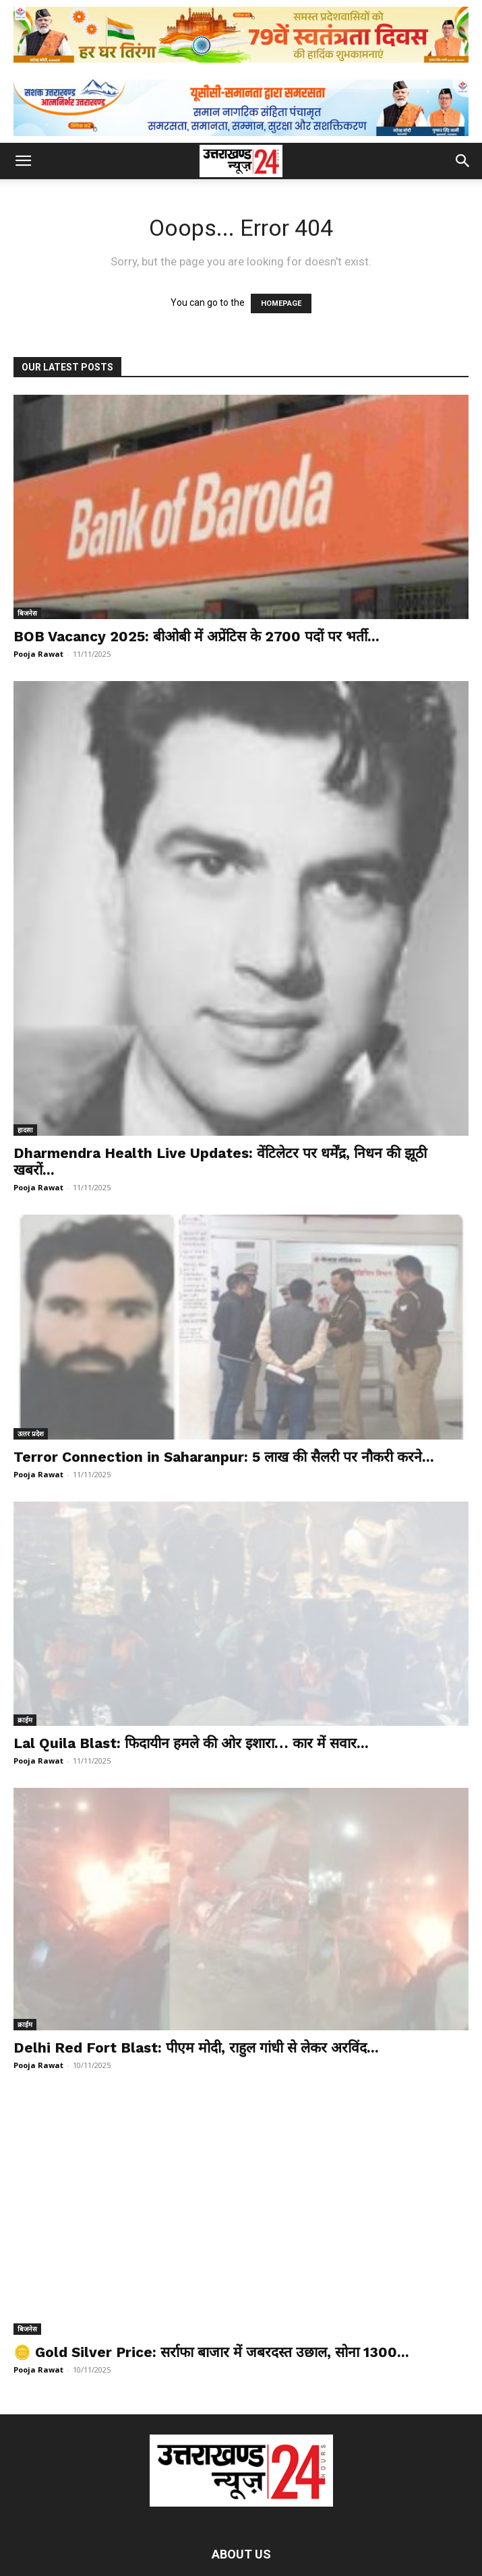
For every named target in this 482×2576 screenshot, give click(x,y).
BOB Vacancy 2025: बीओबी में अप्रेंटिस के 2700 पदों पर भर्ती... (196, 636)
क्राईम (25, 1720)
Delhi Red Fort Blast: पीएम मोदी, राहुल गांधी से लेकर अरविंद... (196, 2029)
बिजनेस (27, 613)
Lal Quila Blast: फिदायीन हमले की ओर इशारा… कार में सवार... (191, 1743)
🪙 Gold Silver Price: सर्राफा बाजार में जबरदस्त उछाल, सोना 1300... (211, 2316)
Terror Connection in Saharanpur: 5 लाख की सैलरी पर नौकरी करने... (223, 1456)
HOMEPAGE (281, 303)
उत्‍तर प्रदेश (31, 1433)
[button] (22, 161)
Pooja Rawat (38, 654)
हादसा (25, 1129)
